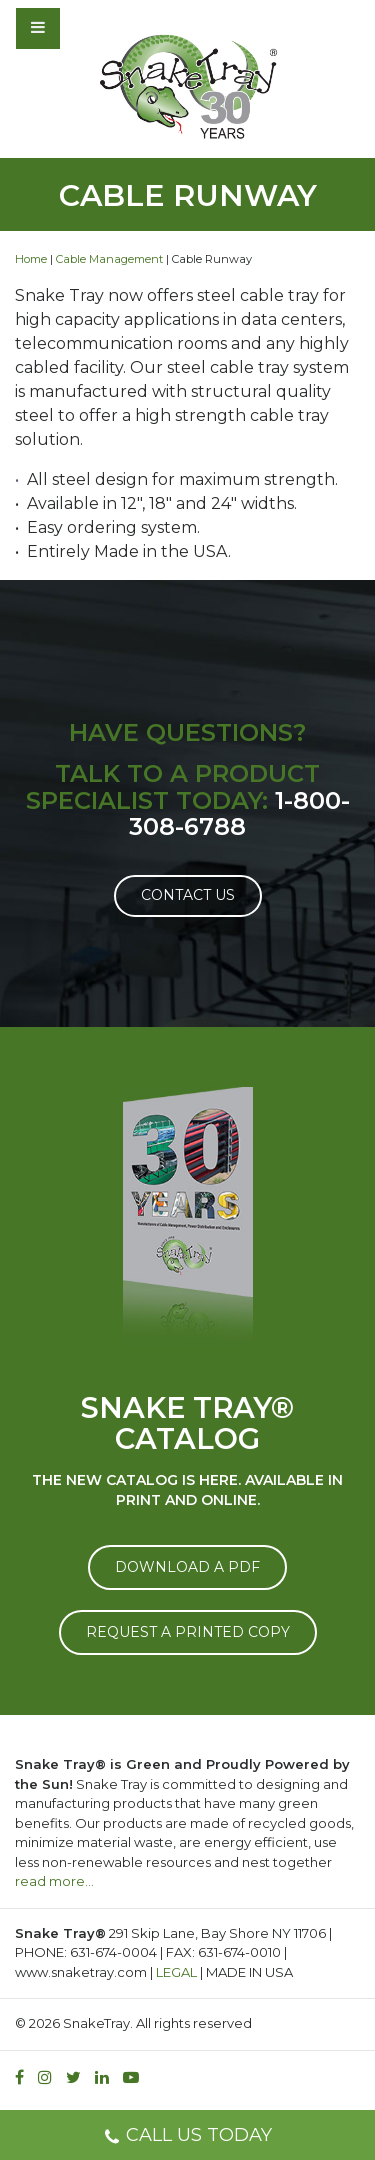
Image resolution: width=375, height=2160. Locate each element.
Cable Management (109, 259)
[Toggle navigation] (92, 28)
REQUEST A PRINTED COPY (188, 1632)
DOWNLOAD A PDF (187, 1567)
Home (31, 259)
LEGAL (176, 1972)
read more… (54, 1881)
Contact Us (188, 895)
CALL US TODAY (187, 2137)
